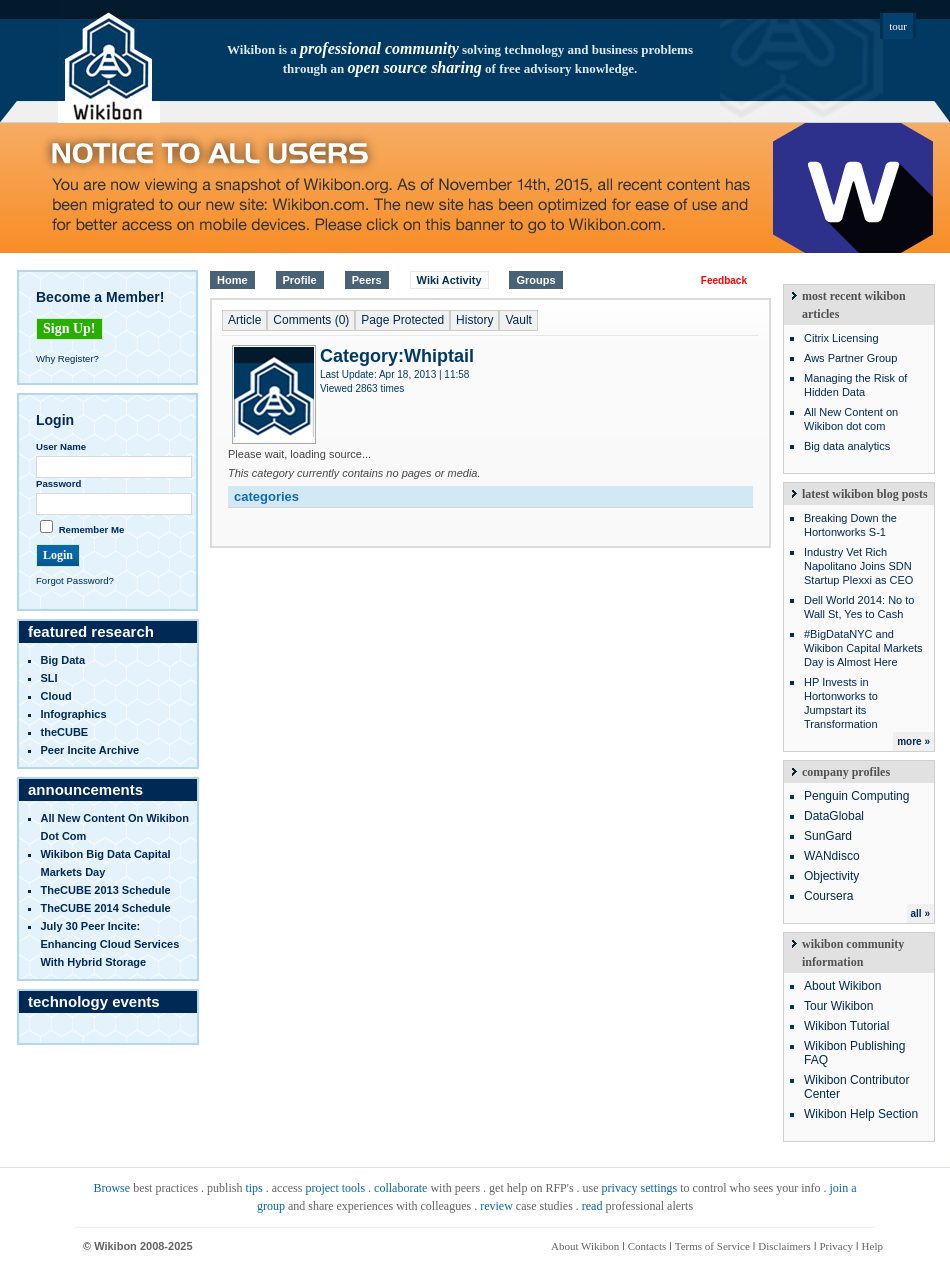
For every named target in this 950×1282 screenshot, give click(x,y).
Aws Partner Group (850, 358)
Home (232, 280)
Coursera (828, 896)
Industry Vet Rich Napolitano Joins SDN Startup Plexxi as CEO (858, 566)
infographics (74, 714)
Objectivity (831, 876)
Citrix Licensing (841, 338)
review (496, 1206)
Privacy (836, 1246)
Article (244, 320)
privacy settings (640, 1188)
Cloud (56, 696)
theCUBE (65, 732)
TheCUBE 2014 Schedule (106, 908)
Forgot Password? (75, 580)
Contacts (647, 1246)
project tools (335, 1188)
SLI (49, 678)
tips (253, 1188)
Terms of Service (712, 1246)
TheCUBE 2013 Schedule (106, 890)
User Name (61, 446)
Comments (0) (311, 320)
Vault (518, 320)
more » (913, 741)
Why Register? (67, 358)
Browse (111, 1188)
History (474, 320)
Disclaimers (784, 1246)
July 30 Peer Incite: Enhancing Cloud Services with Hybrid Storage (110, 944)
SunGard (828, 836)
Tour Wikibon (838, 1006)
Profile (300, 280)
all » (920, 913)
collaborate (400, 1188)
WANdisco (832, 856)
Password (58, 483)
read (592, 1206)
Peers (367, 280)
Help (872, 1246)
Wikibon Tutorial (846, 1026)
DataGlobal (834, 816)
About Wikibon (842, 986)
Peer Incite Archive (90, 750)
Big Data (63, 660)
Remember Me (92, 529)
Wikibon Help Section (861, 1114)
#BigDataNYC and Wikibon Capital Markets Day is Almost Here (863, 648)
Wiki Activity (449, 280)
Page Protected (402, 320)
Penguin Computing (856, 796)
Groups (535, 280)
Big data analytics (847, 446)
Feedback (724, 280)
